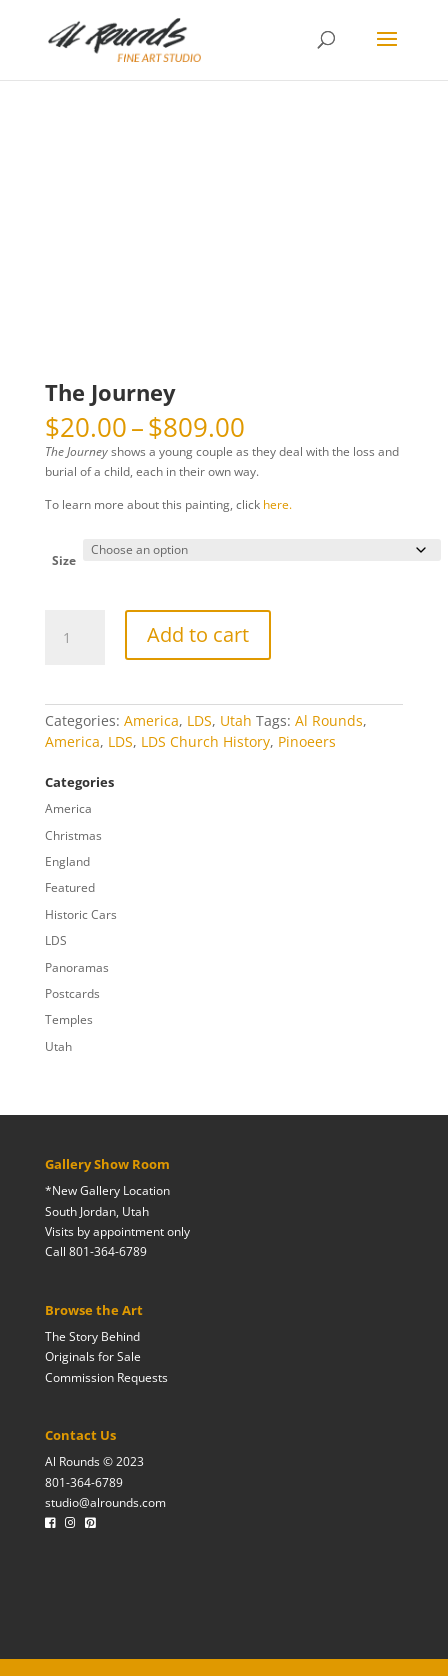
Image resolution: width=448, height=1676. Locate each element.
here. (277, 504)
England (67, 861)
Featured (70, 887)
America (151, 720)
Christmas (73, 835)
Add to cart (198, 634)
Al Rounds (329, 720)
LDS (199, 720)
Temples (69, 1019)
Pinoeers (307, 741)
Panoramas (77, 967)
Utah (236, 720)
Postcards (72, 993)
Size (64, 560)
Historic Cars (81, 914)
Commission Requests (106, 1377)
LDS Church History (205, 741)
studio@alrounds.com (105, 1502)
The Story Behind (92, 1336)
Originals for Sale (93, 1356)
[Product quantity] (75, 638)
